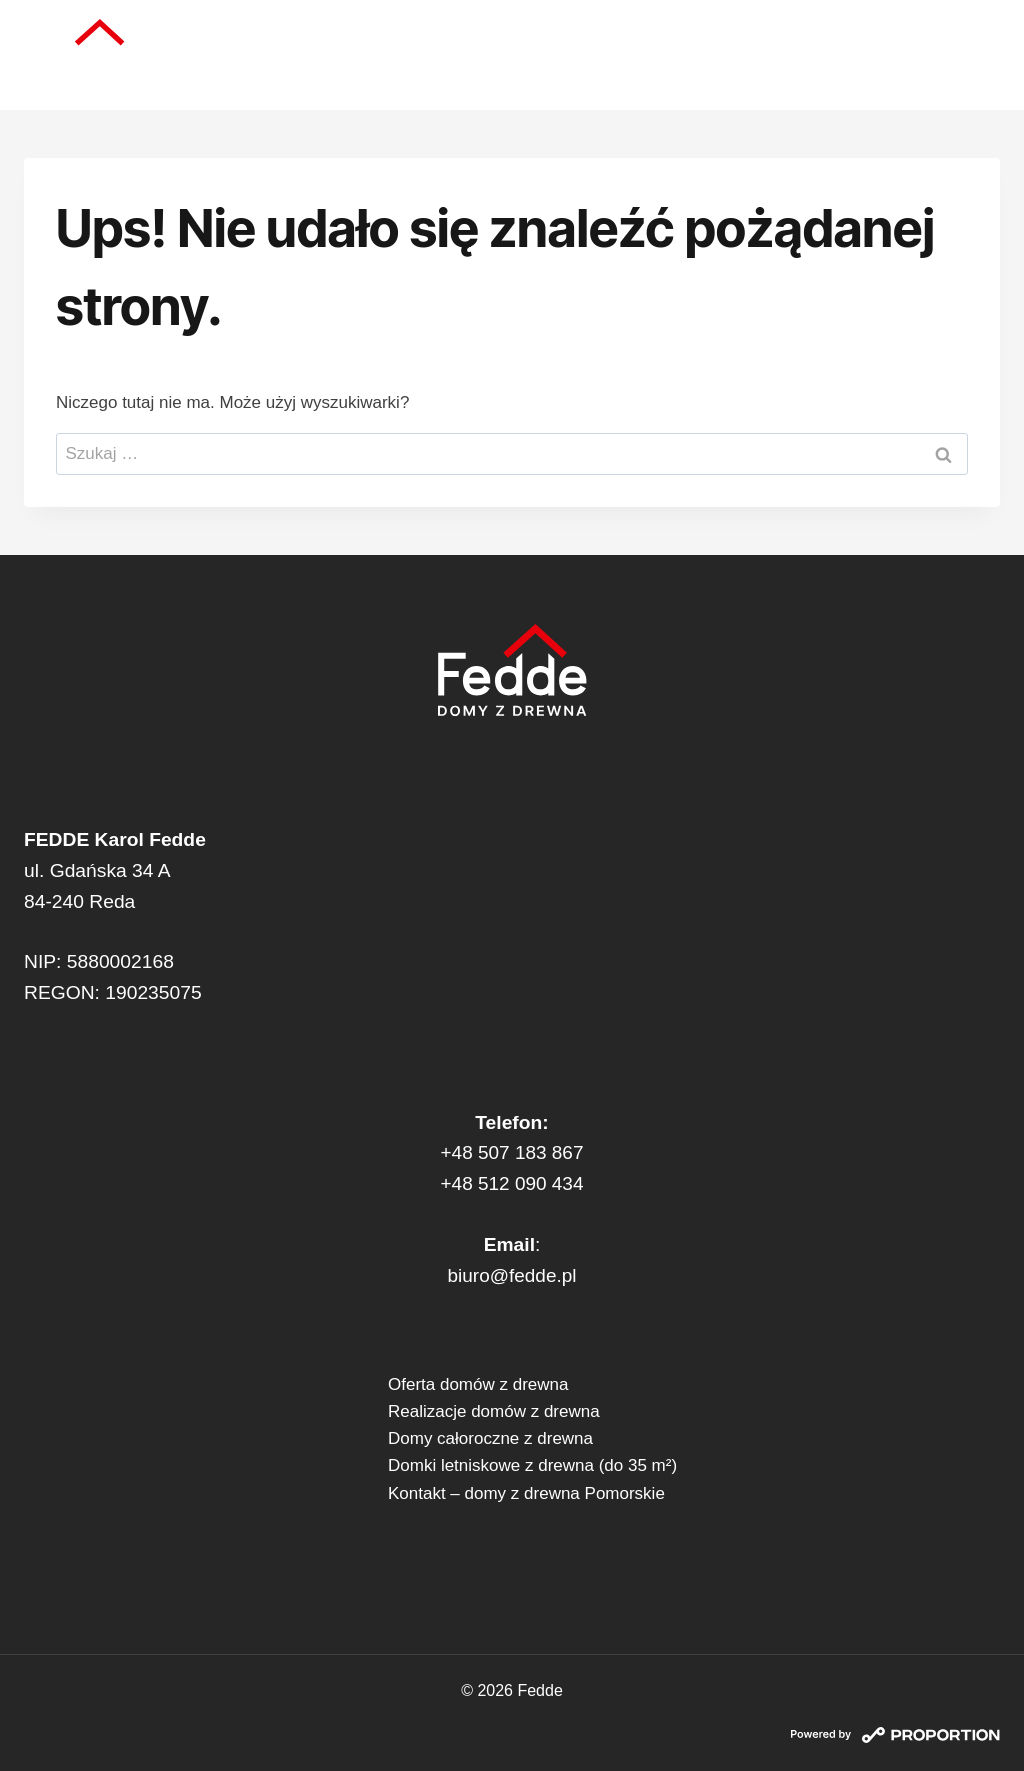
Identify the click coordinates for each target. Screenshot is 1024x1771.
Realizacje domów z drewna (494, 1411)
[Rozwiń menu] (976, 55)
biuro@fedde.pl (512, 1275)
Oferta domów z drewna (478, 1384)
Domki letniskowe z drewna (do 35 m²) (532, 1465)
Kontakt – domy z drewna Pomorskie (526, 1493)
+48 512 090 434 (511, 1183)
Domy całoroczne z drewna (490, 1438)
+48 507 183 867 (511, 1152)
